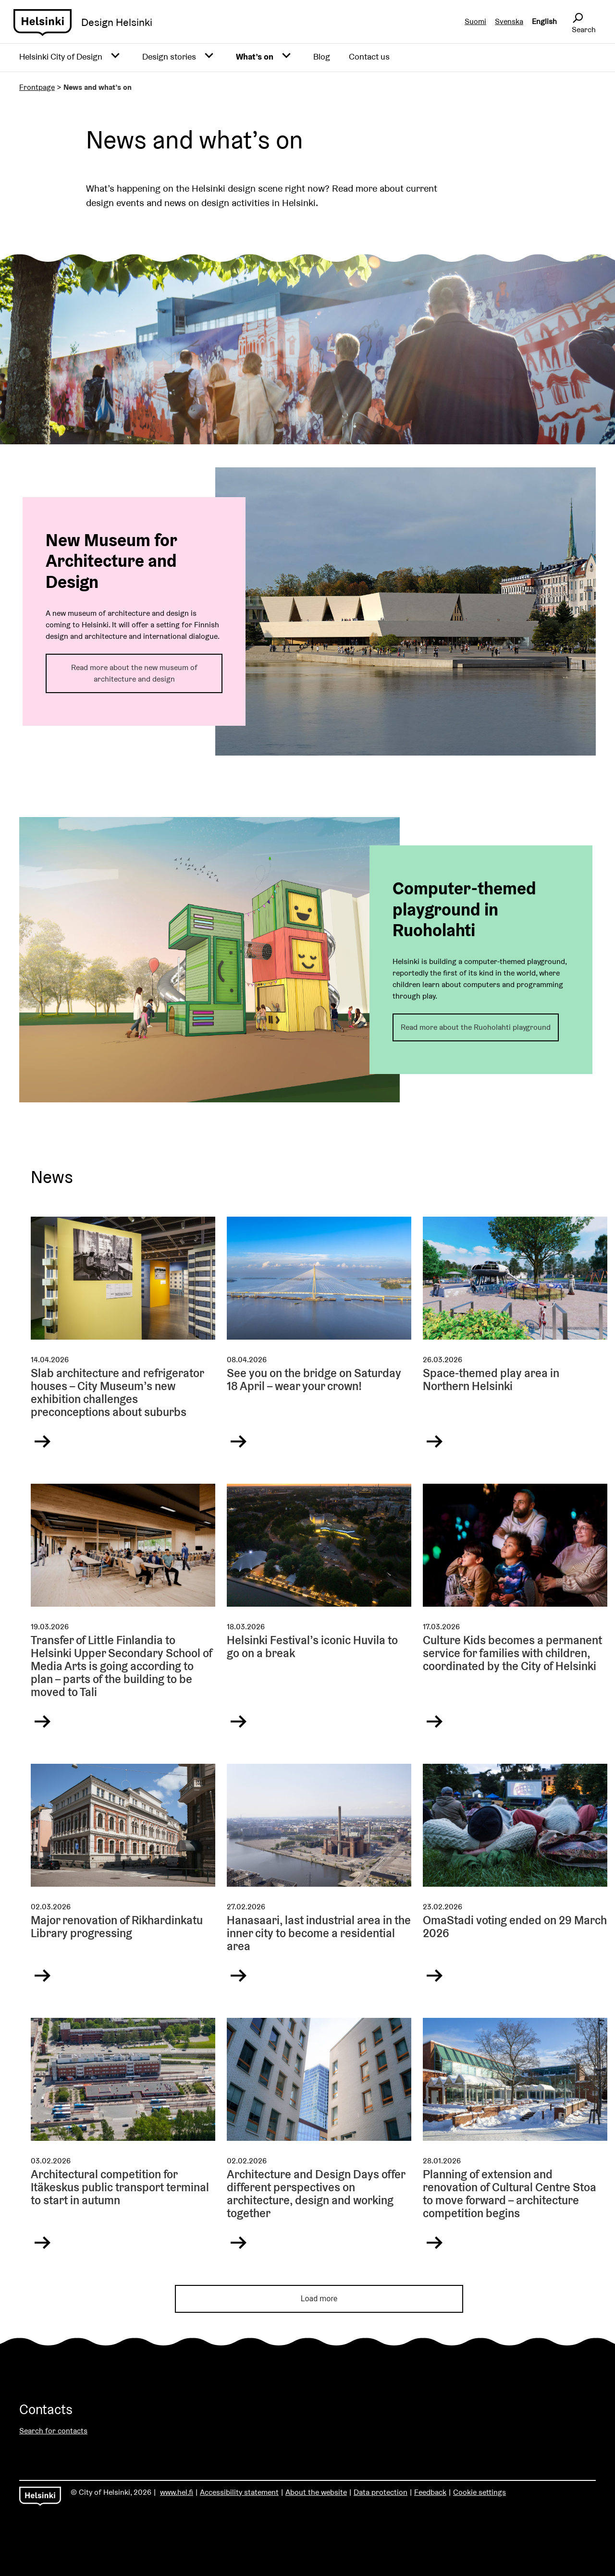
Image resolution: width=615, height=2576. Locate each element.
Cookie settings (479, 2492)
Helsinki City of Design (60, 56)
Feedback (430, 2492)
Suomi (475, 21)
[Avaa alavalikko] (115, 56)
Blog (321, 56)
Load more (319, 2298)
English (544, 21)
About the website (316, 2492)
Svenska (509, 21)
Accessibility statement (239, 2492)
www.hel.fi (176, 2492)
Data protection (380, 2492)
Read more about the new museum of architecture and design (134, 673)
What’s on (254, 56)
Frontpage (37, 87)
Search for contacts (53, 2431)
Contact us (369, 56)
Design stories (169, 56)
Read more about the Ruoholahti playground (476, 1027)
